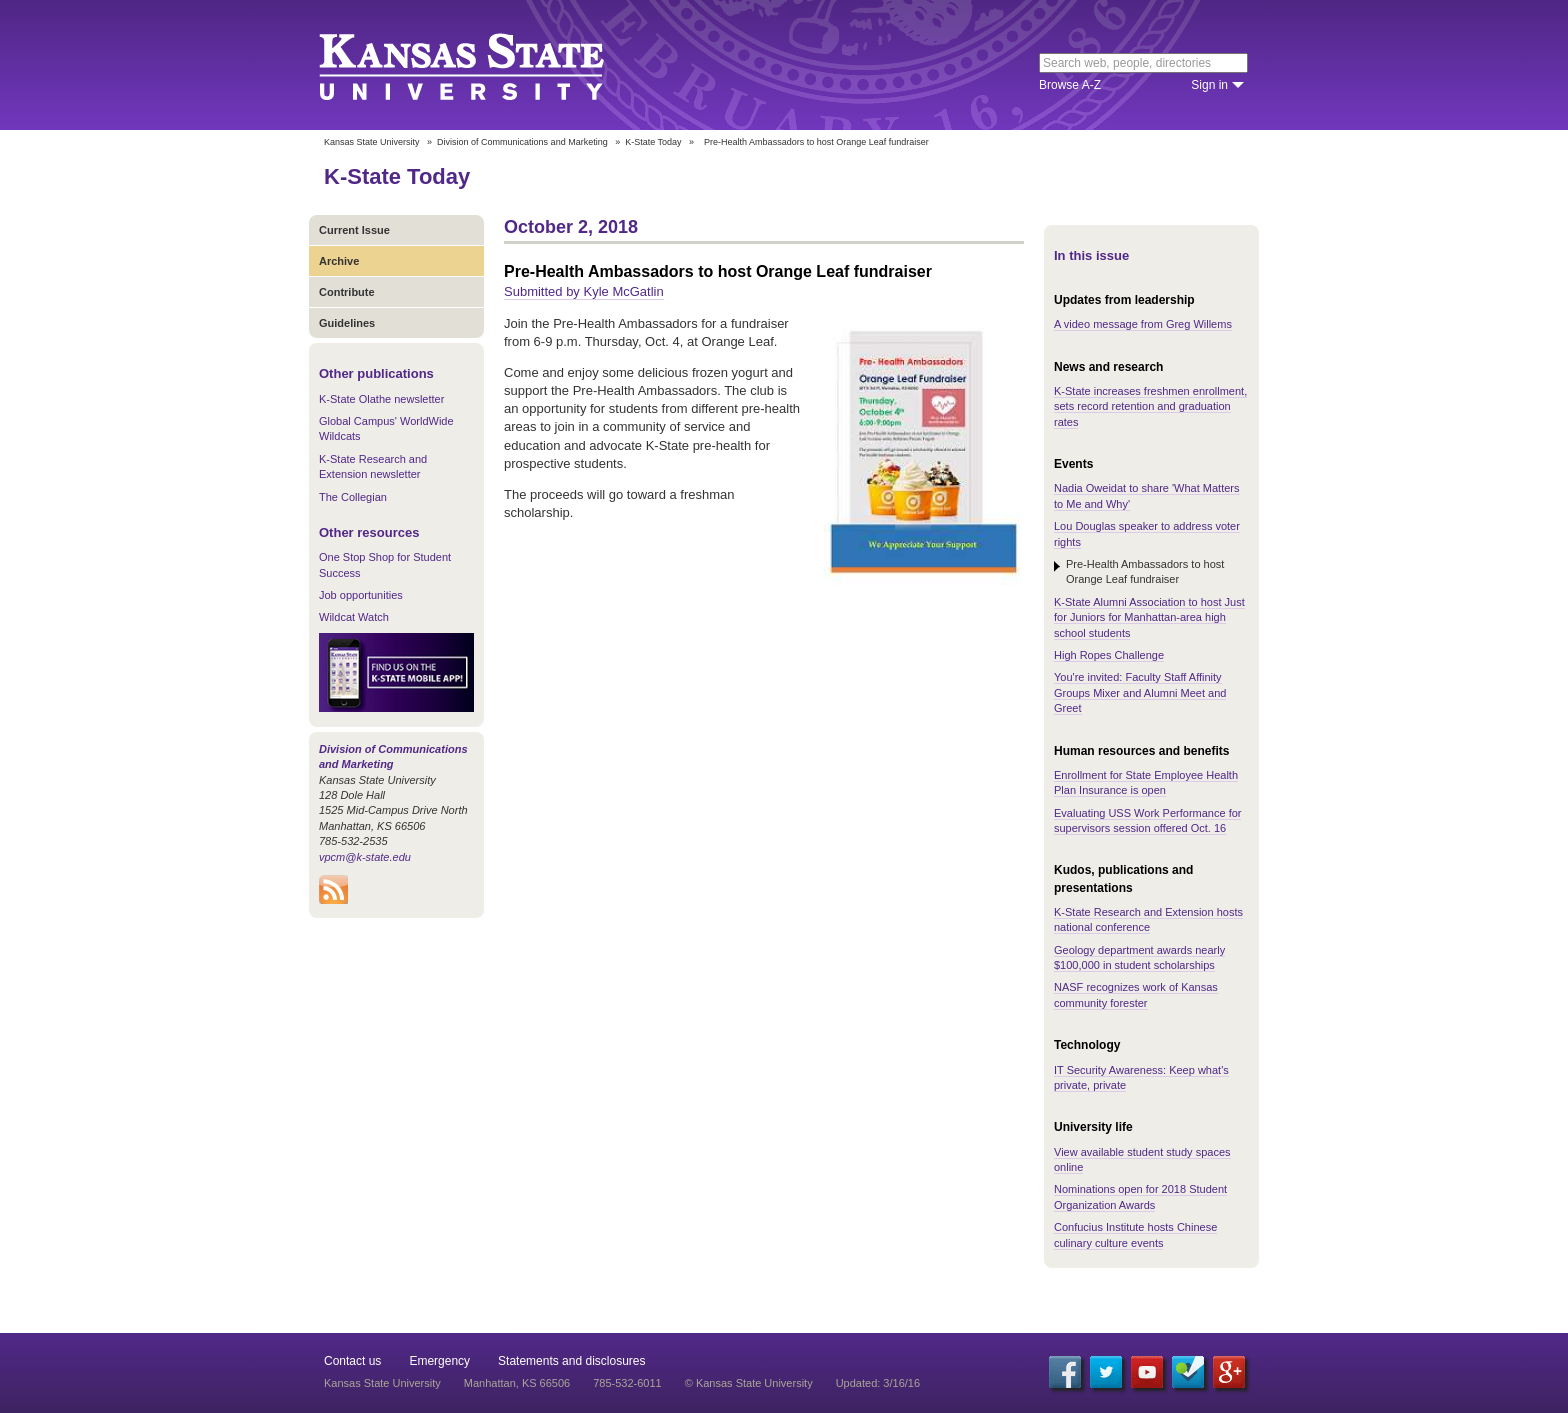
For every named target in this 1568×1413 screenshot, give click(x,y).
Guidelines (347, 323)
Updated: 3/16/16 (878, 1383)
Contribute (347, 292)
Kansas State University (486, 65)
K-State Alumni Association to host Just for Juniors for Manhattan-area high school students (1149, 617)
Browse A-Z (1070, 85)
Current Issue (354, 230)
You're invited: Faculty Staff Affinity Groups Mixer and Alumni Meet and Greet (1140, 692)
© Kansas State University (749, 1383)
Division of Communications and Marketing (522, 142)
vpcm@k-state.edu (365, 857)
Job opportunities (361, 595)
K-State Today (653, 142)
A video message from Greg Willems (1143, 324)
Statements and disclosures (571, 1361)
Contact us (352, 1361)
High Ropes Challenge (1109, 655)
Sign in (1209, 85)
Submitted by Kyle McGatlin (584, 291)
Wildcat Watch (354, 617)
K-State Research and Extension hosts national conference (1148, 919)
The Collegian (353, 497)
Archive (339, 261)
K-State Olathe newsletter (381, 399)
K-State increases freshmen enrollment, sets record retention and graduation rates (1150, 406)
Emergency (439, 1361)
